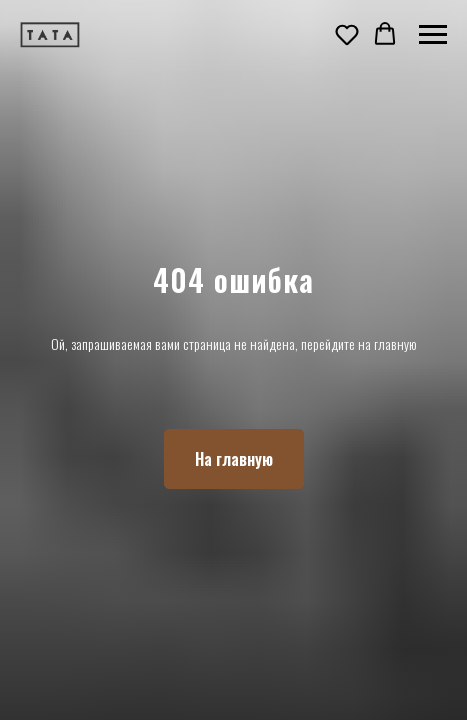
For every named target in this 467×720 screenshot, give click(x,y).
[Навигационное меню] (433, 35)
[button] (347, 34)
